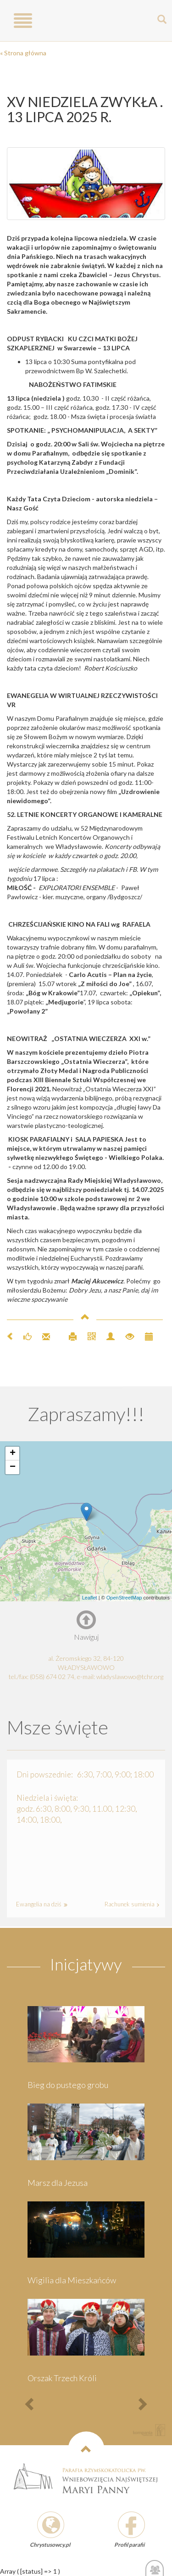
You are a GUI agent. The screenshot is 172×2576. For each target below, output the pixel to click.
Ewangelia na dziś (40, 1904)
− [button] (13, 1467)
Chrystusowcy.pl (50, 2544)
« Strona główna (23, 53)
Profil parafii (129, 2544)
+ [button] (13, 1453)
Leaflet (89, 1597)
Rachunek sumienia (130, 1904)
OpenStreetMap (124, 1597)
